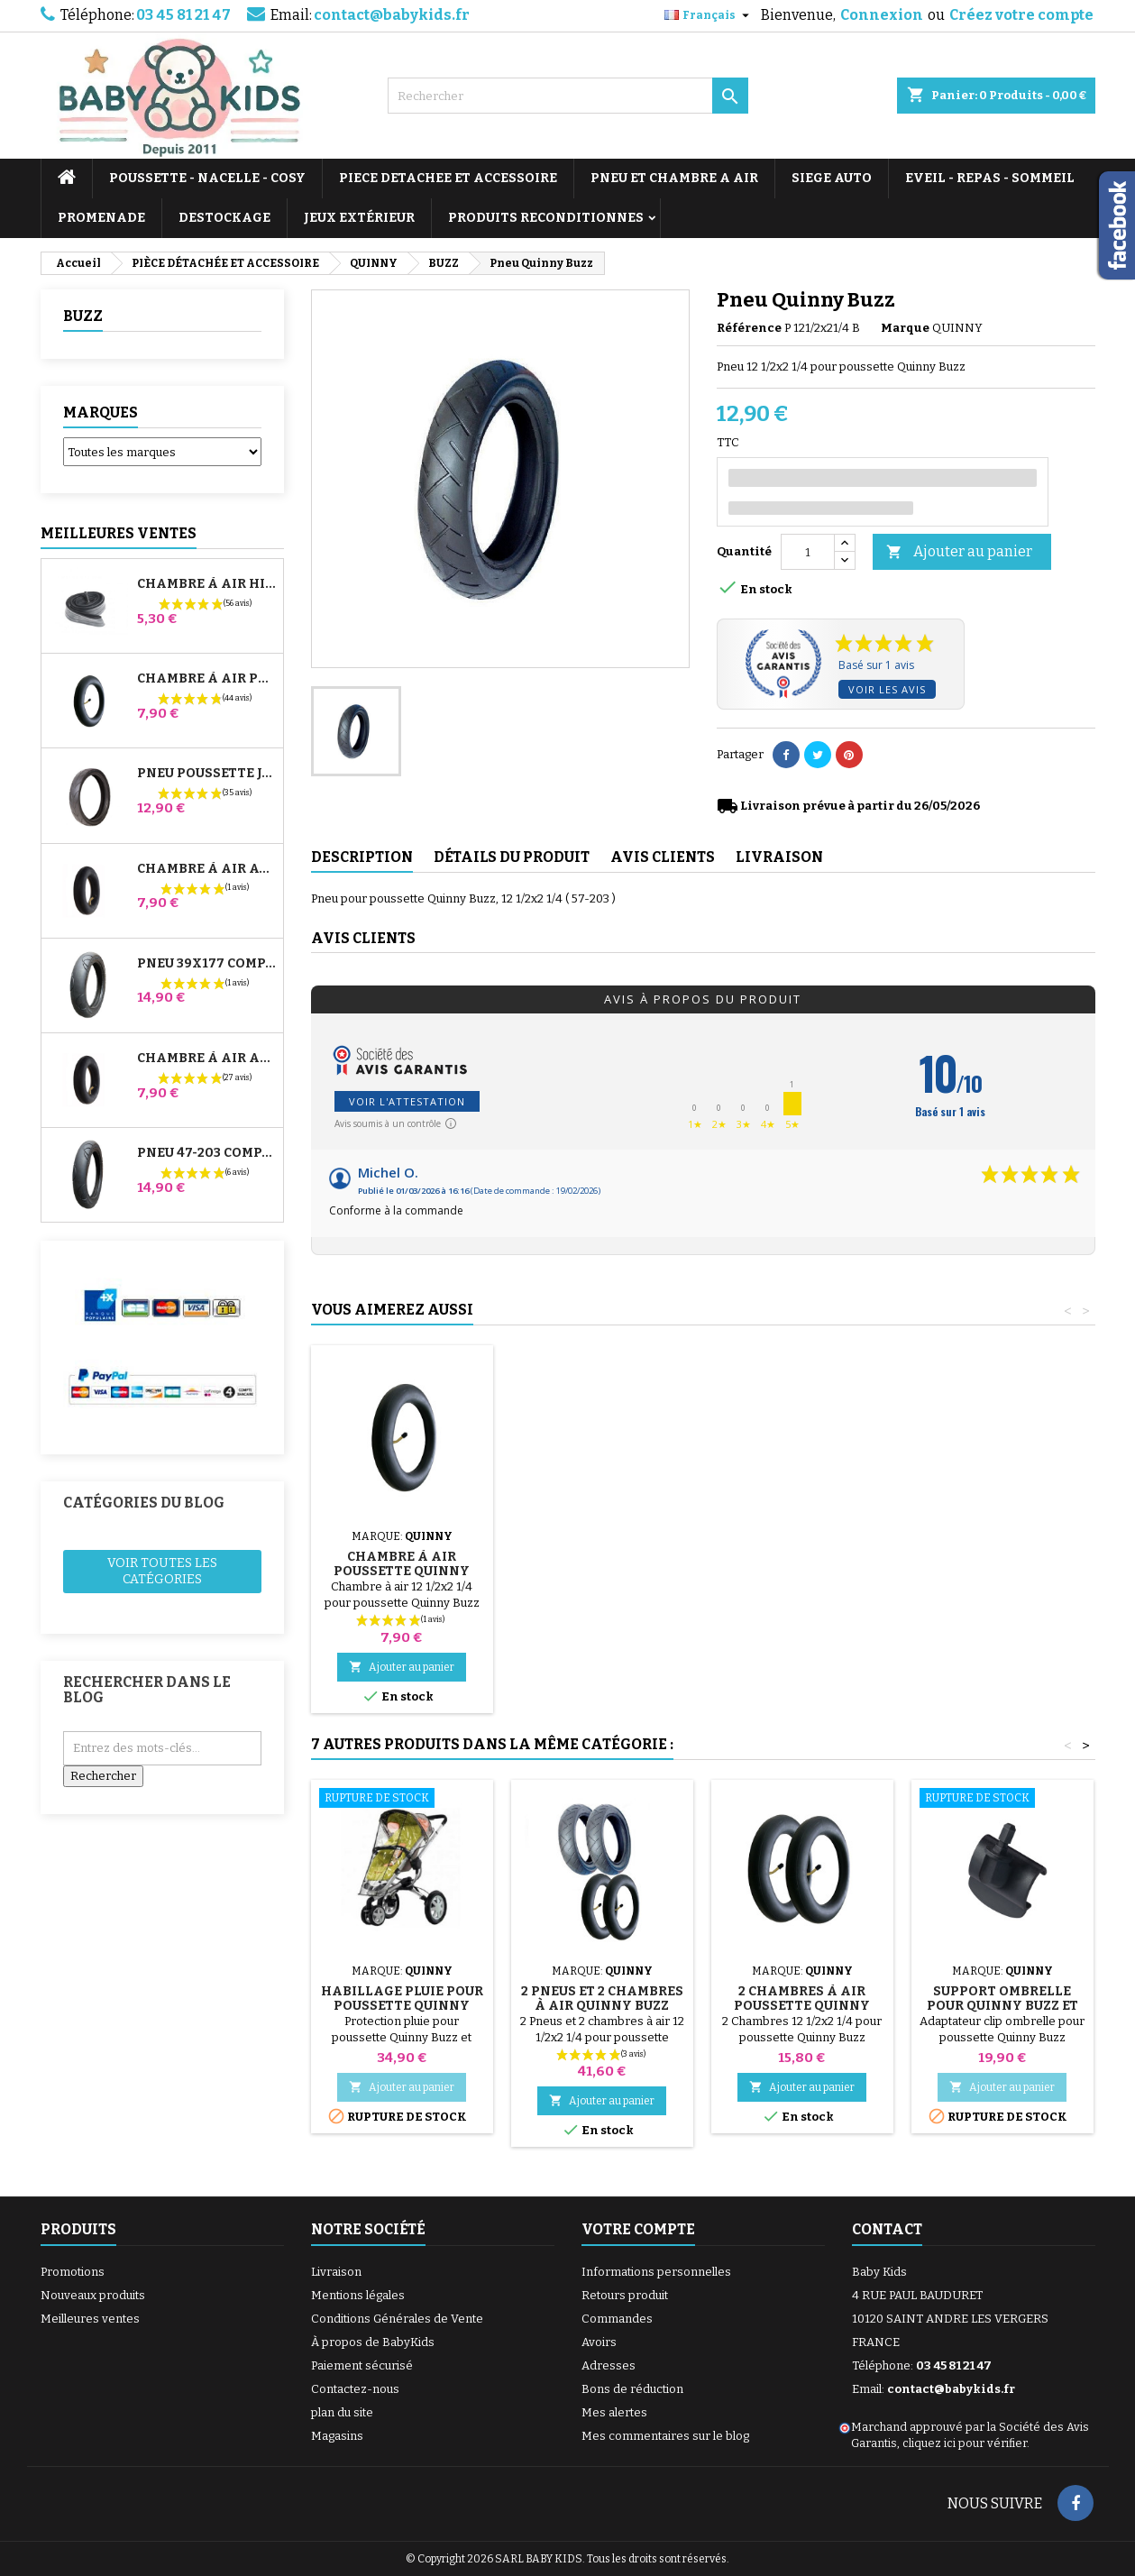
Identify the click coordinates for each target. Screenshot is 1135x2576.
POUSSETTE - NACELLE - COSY (207, 178)
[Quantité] (808, 552)
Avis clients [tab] (662, 857)
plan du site (342, 2412)
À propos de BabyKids (373, 2342)
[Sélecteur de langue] (709, 15)
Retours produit (624, 2295)
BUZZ (83, 316)
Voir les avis (887, 689)
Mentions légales (358, 2295)
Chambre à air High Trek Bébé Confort (206, 584)
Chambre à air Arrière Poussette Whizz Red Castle (206, 1058)
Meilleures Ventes (119, 533)
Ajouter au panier (959, 552)
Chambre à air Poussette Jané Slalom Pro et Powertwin (206, 679)
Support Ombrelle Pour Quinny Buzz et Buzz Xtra (1002, 2006)
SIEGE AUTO (832, 178)
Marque (905, 328)
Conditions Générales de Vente (397, 2318)
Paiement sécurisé (362, 2365)
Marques (100, 412)
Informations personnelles (656, 2271)
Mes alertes (614, 2412)
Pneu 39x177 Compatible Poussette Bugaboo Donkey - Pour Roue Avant (206, 964)
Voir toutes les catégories (162, 1571)
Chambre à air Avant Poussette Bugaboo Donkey (206, 869)
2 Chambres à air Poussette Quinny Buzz (802, 2006)
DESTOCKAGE (224, 217)
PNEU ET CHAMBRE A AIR (674, 178)
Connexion (881, 14)
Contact (887, 2229)
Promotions (73, 2271)
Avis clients (363, 938)
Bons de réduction (632, 2389)
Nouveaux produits (93, 2295)
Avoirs (599, 2342)
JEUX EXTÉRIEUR (359, 217)
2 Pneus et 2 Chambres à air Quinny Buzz (602, 1998)
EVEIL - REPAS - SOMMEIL (990, 178)
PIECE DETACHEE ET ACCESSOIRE (448, 178)
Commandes (617, 2318)
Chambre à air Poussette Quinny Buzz (1002, 1571)
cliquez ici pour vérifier (964, 2443)
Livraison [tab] (779, 857)
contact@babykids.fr (392, 14)
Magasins (337, 2436)
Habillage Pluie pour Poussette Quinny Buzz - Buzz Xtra (802, 1571)
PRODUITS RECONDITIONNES (546, 217)
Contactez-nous (355, 2389)
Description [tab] (362, 857)
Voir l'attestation (407, 1101)
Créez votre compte (1021, 14)
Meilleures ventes (90, 2318)
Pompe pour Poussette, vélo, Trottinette (401, 1549)
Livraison (336, 2271)
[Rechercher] (568, 96)
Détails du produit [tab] (512, 857)
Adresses (608, 2365)
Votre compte (638, 2229)
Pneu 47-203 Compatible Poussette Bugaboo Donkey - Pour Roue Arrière (206, 1153)
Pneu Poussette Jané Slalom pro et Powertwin (206, 773)
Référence (749, 328)
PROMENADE (101, 217)
